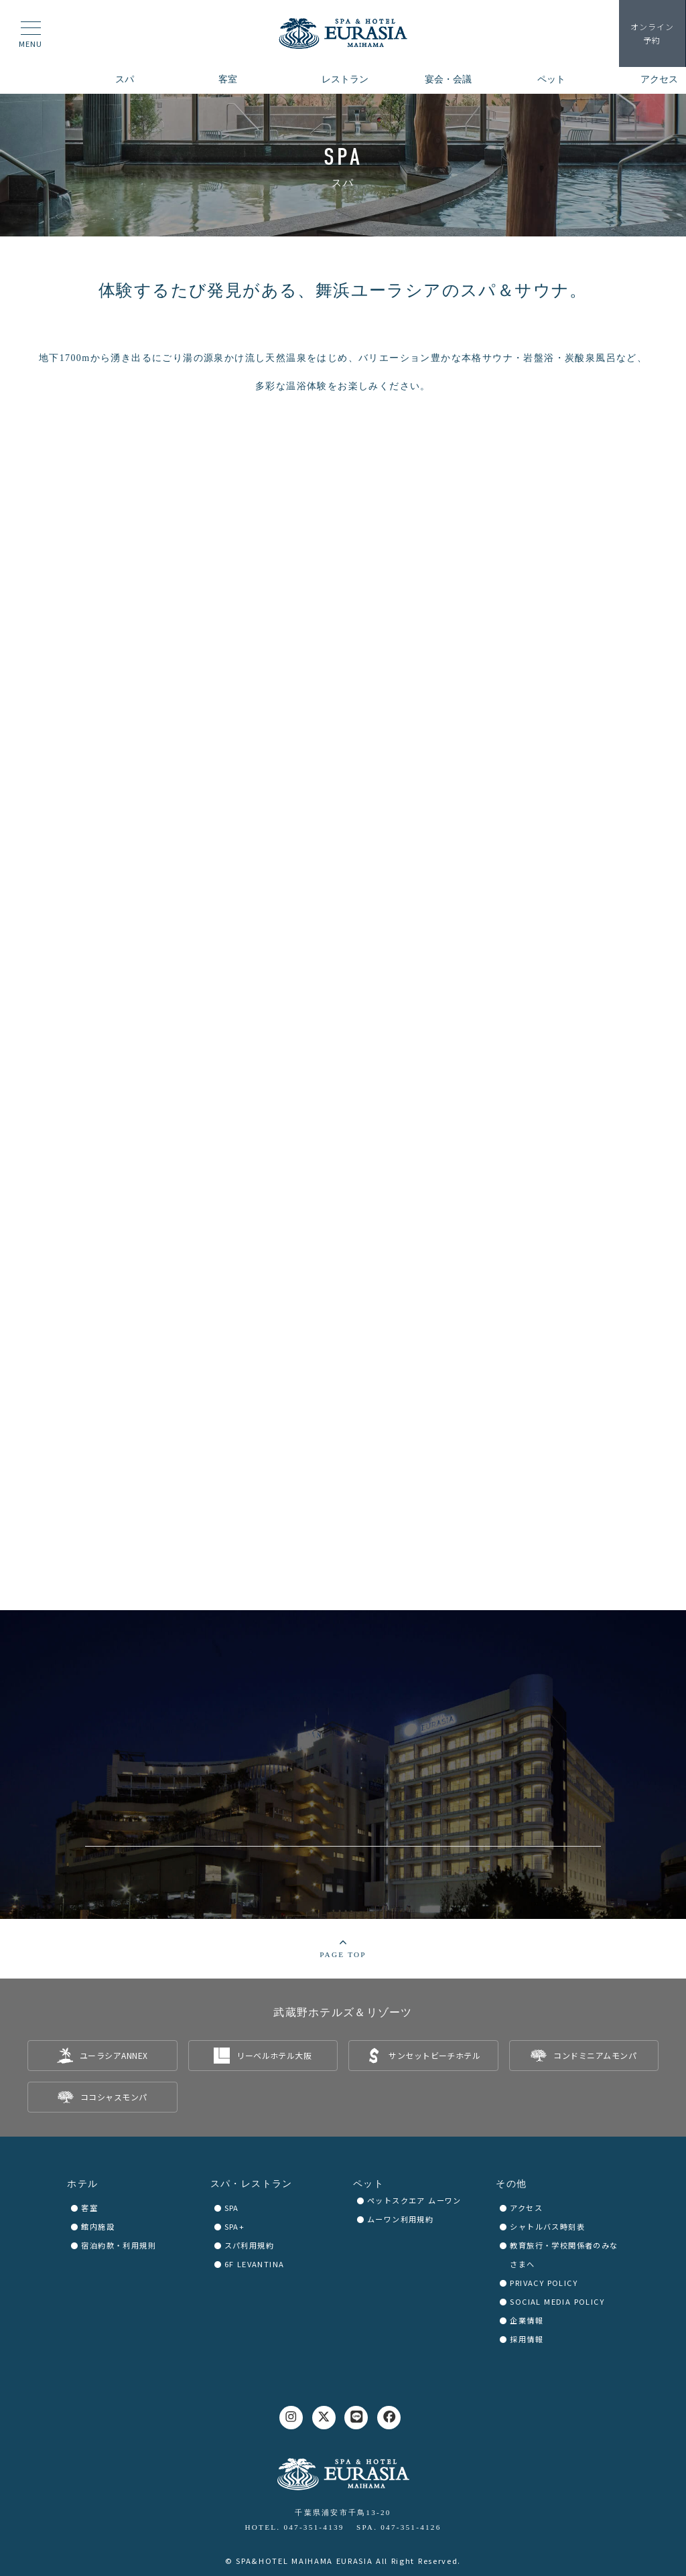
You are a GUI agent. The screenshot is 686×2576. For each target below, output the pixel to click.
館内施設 (98, 2226)
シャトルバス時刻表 (547, 2226)
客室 (89, 2207)
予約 (652, 33)
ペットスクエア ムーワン (414, 2200)
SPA (231, 2207)
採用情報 (526, 2339)
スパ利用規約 (249, 2245)
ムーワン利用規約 (400, 2219)
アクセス (526, 2207)
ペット (368, 2184)
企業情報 (526, 2320)
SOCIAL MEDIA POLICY (557, 2301)
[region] (343, 165)
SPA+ (234, 2226)
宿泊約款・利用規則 (118, 2245)
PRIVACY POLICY (543, 2282)
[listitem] (102, 2055)
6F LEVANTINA (254, 2264)
